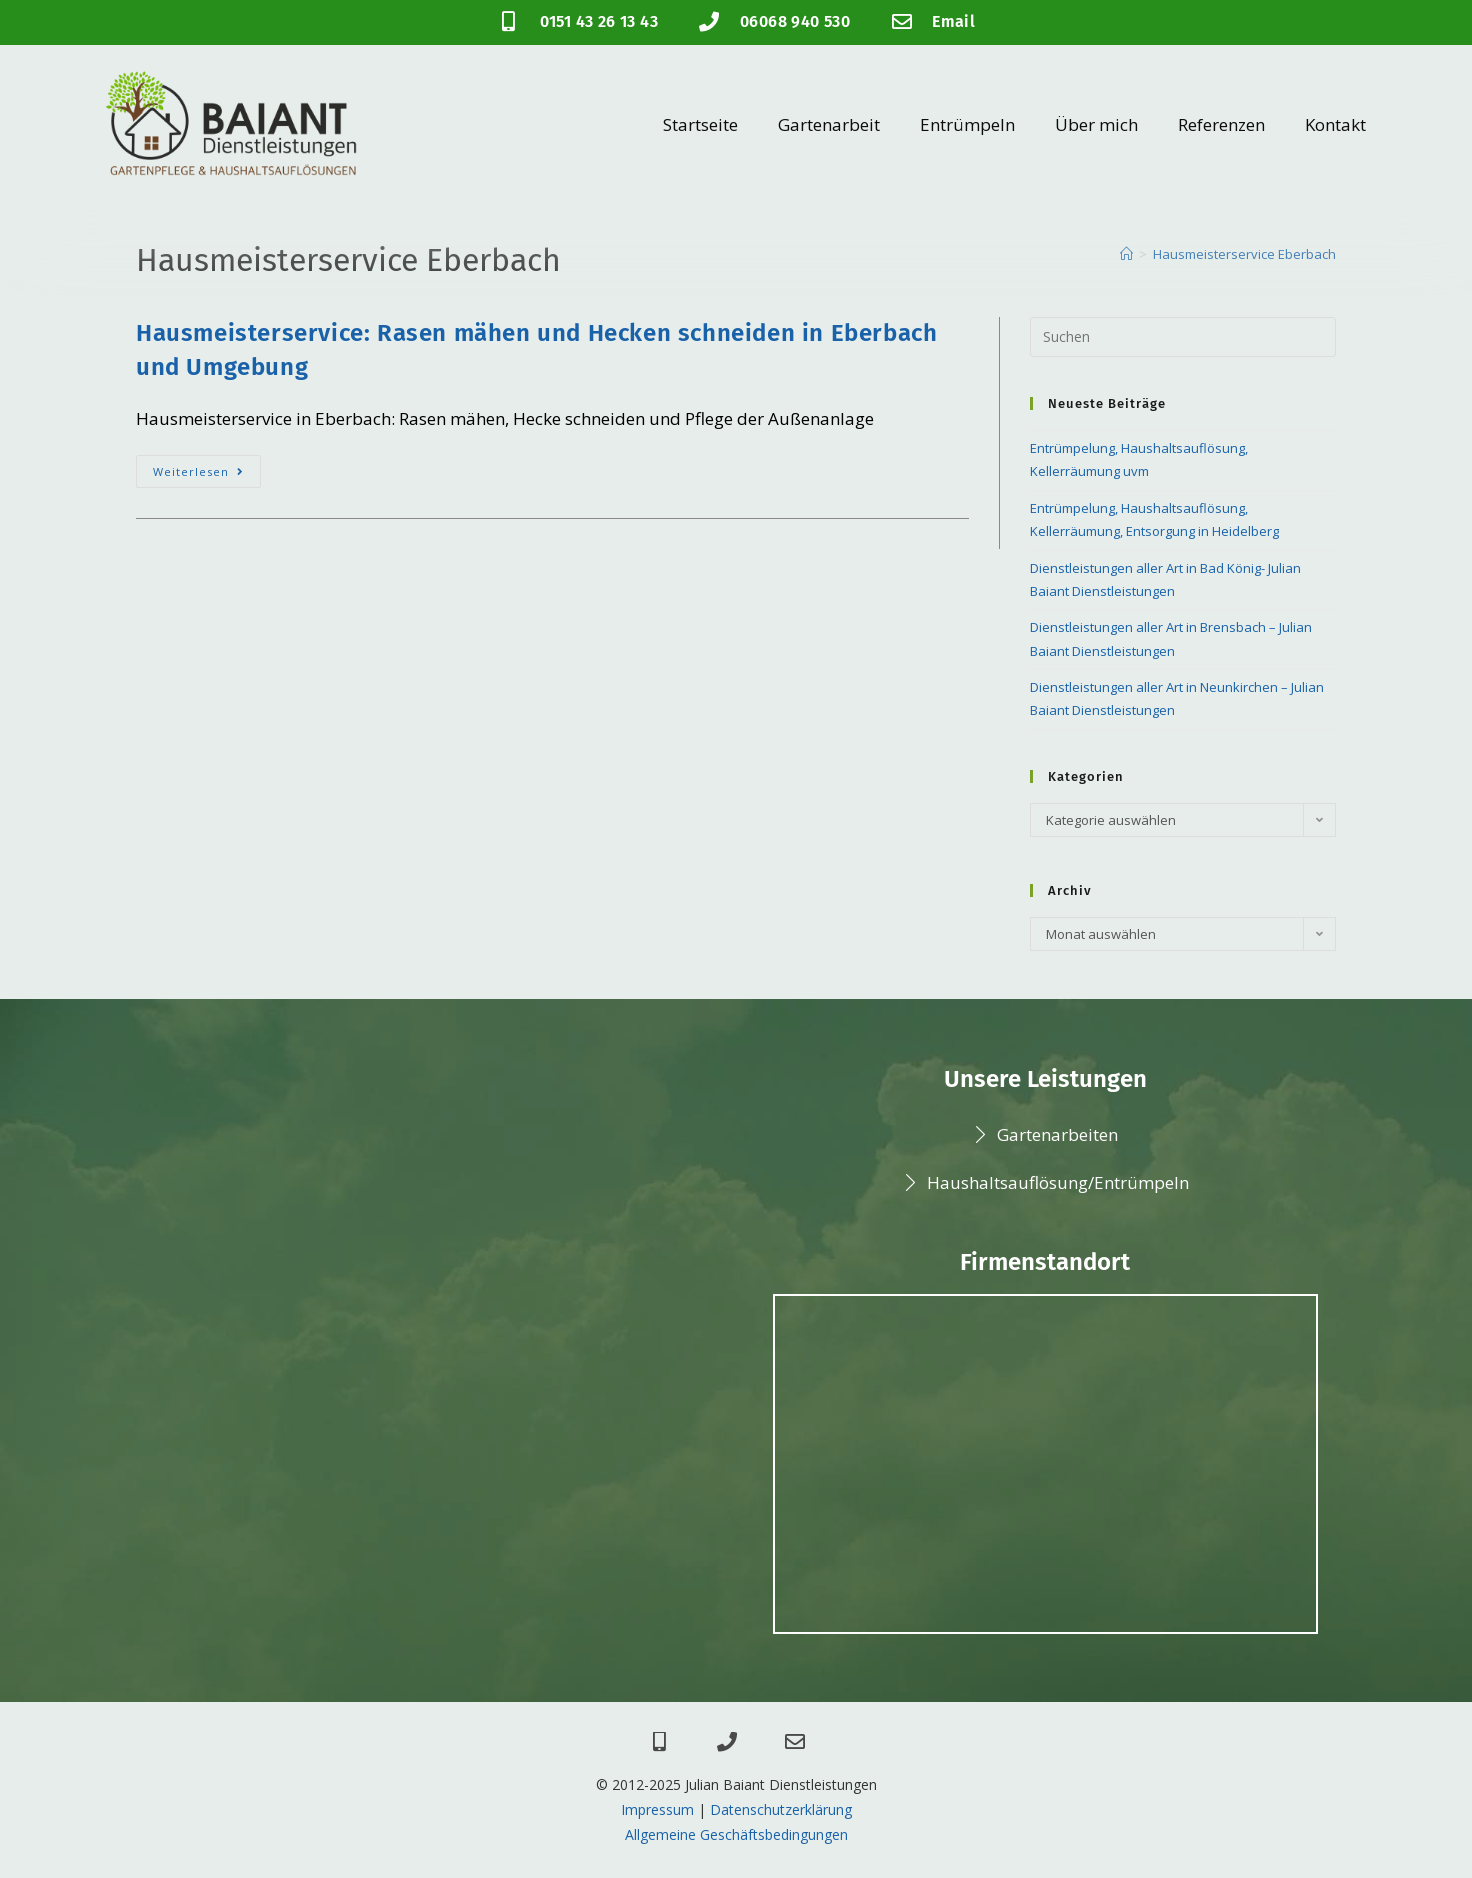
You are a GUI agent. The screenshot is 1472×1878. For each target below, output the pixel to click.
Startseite (700, 124)
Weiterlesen (207, 467)
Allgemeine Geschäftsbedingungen (736, 1834)
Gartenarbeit (829, 124)
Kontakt (1335, 124)
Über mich (1096, 124)
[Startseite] (1126, 254)
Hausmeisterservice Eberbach (1244, 254)
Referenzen (1221, 124)
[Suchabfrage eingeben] (1183, 337)
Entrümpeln (967, 124)
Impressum (657, 1809)
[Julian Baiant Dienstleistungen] (1045, 1464)
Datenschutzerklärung (781, 1809)
